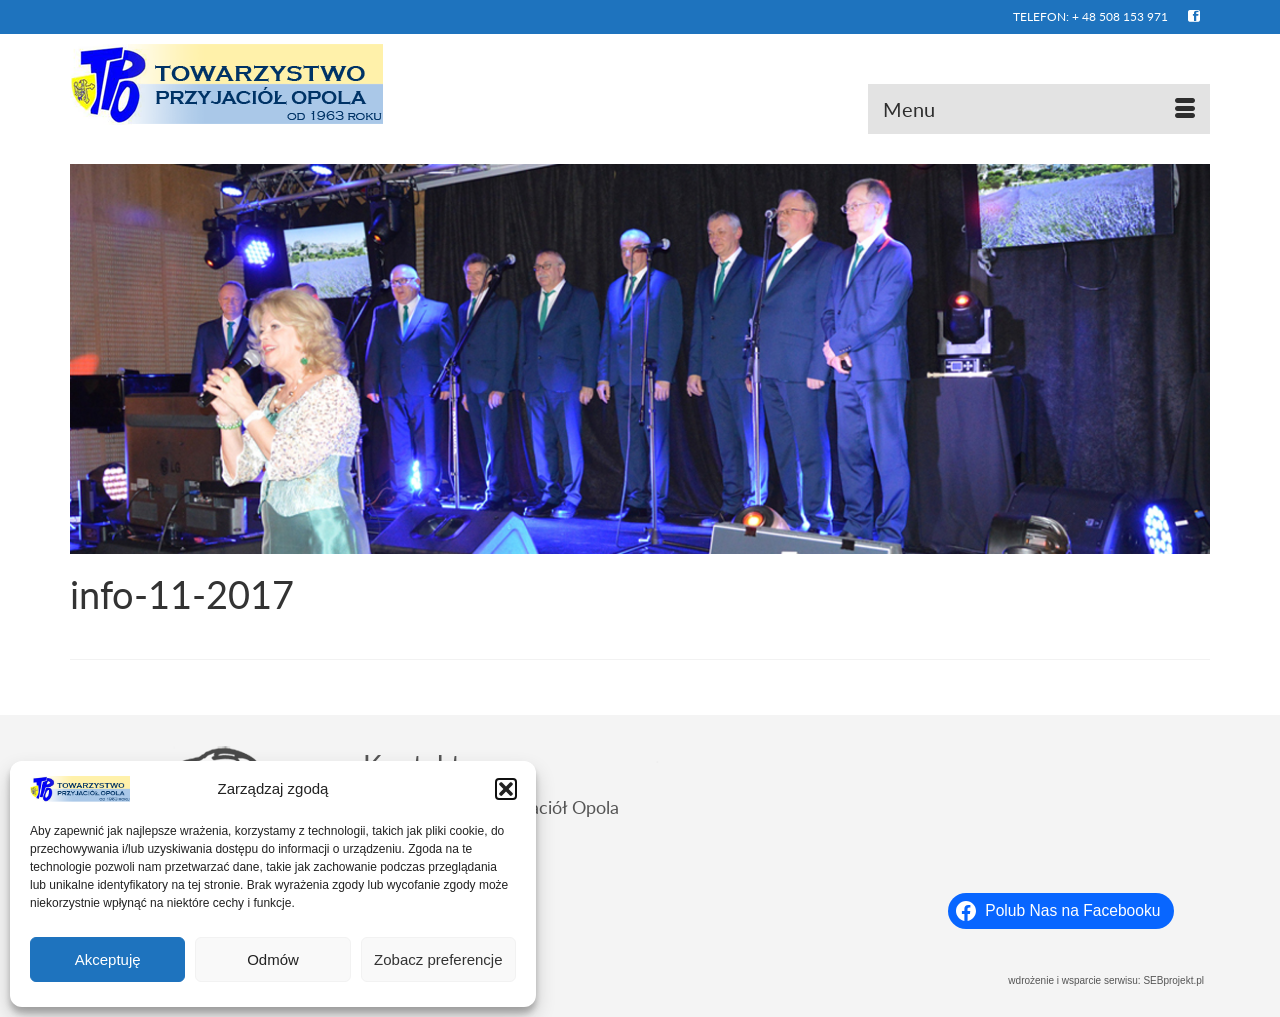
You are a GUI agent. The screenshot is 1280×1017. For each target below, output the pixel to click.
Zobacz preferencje (438, 959)
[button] (506, 789)
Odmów (273, 959)
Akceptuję (108, 959)
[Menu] (1039, 109)
